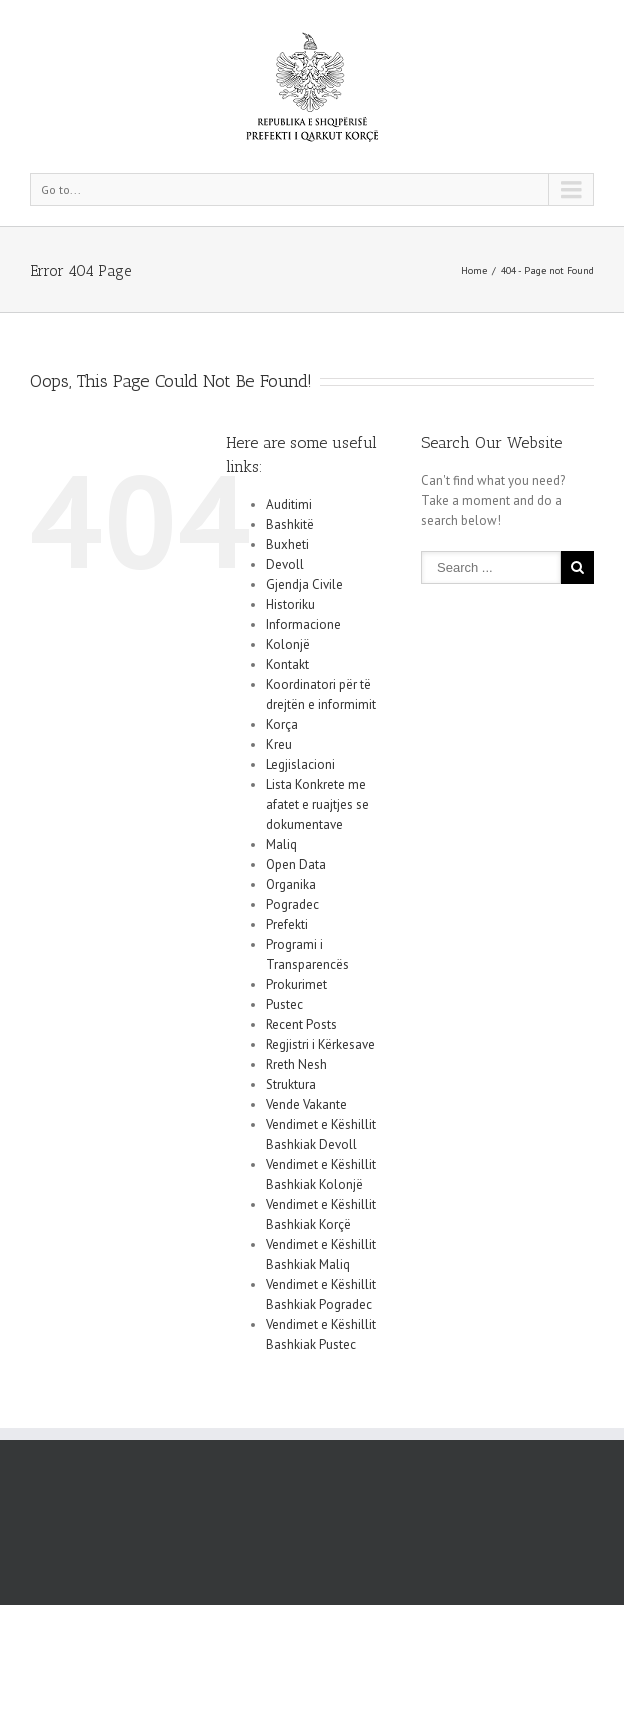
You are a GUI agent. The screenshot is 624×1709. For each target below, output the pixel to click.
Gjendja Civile (304, 584)
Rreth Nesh (296, 1064)
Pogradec (292, 904)
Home (474, 270)
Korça (282, 724)
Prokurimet (296, 984)
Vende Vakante (306, 1104)
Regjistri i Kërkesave (320, 1044)
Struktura (291, 1084)
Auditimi (289, 504)
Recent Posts (301, 1024)
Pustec (284, 1004)
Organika (291, 884)
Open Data (296, 864)
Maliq (281, 844)
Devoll (285, 564)
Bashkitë (290, 524)
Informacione (303, 624)
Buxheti (287, 544)
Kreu (279, 744)
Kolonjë (288, 644)
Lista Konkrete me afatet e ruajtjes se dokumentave (317, 804)
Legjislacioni (300, 764)
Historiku (290, 604)
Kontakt (287, 664)
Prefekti (287, 924)
